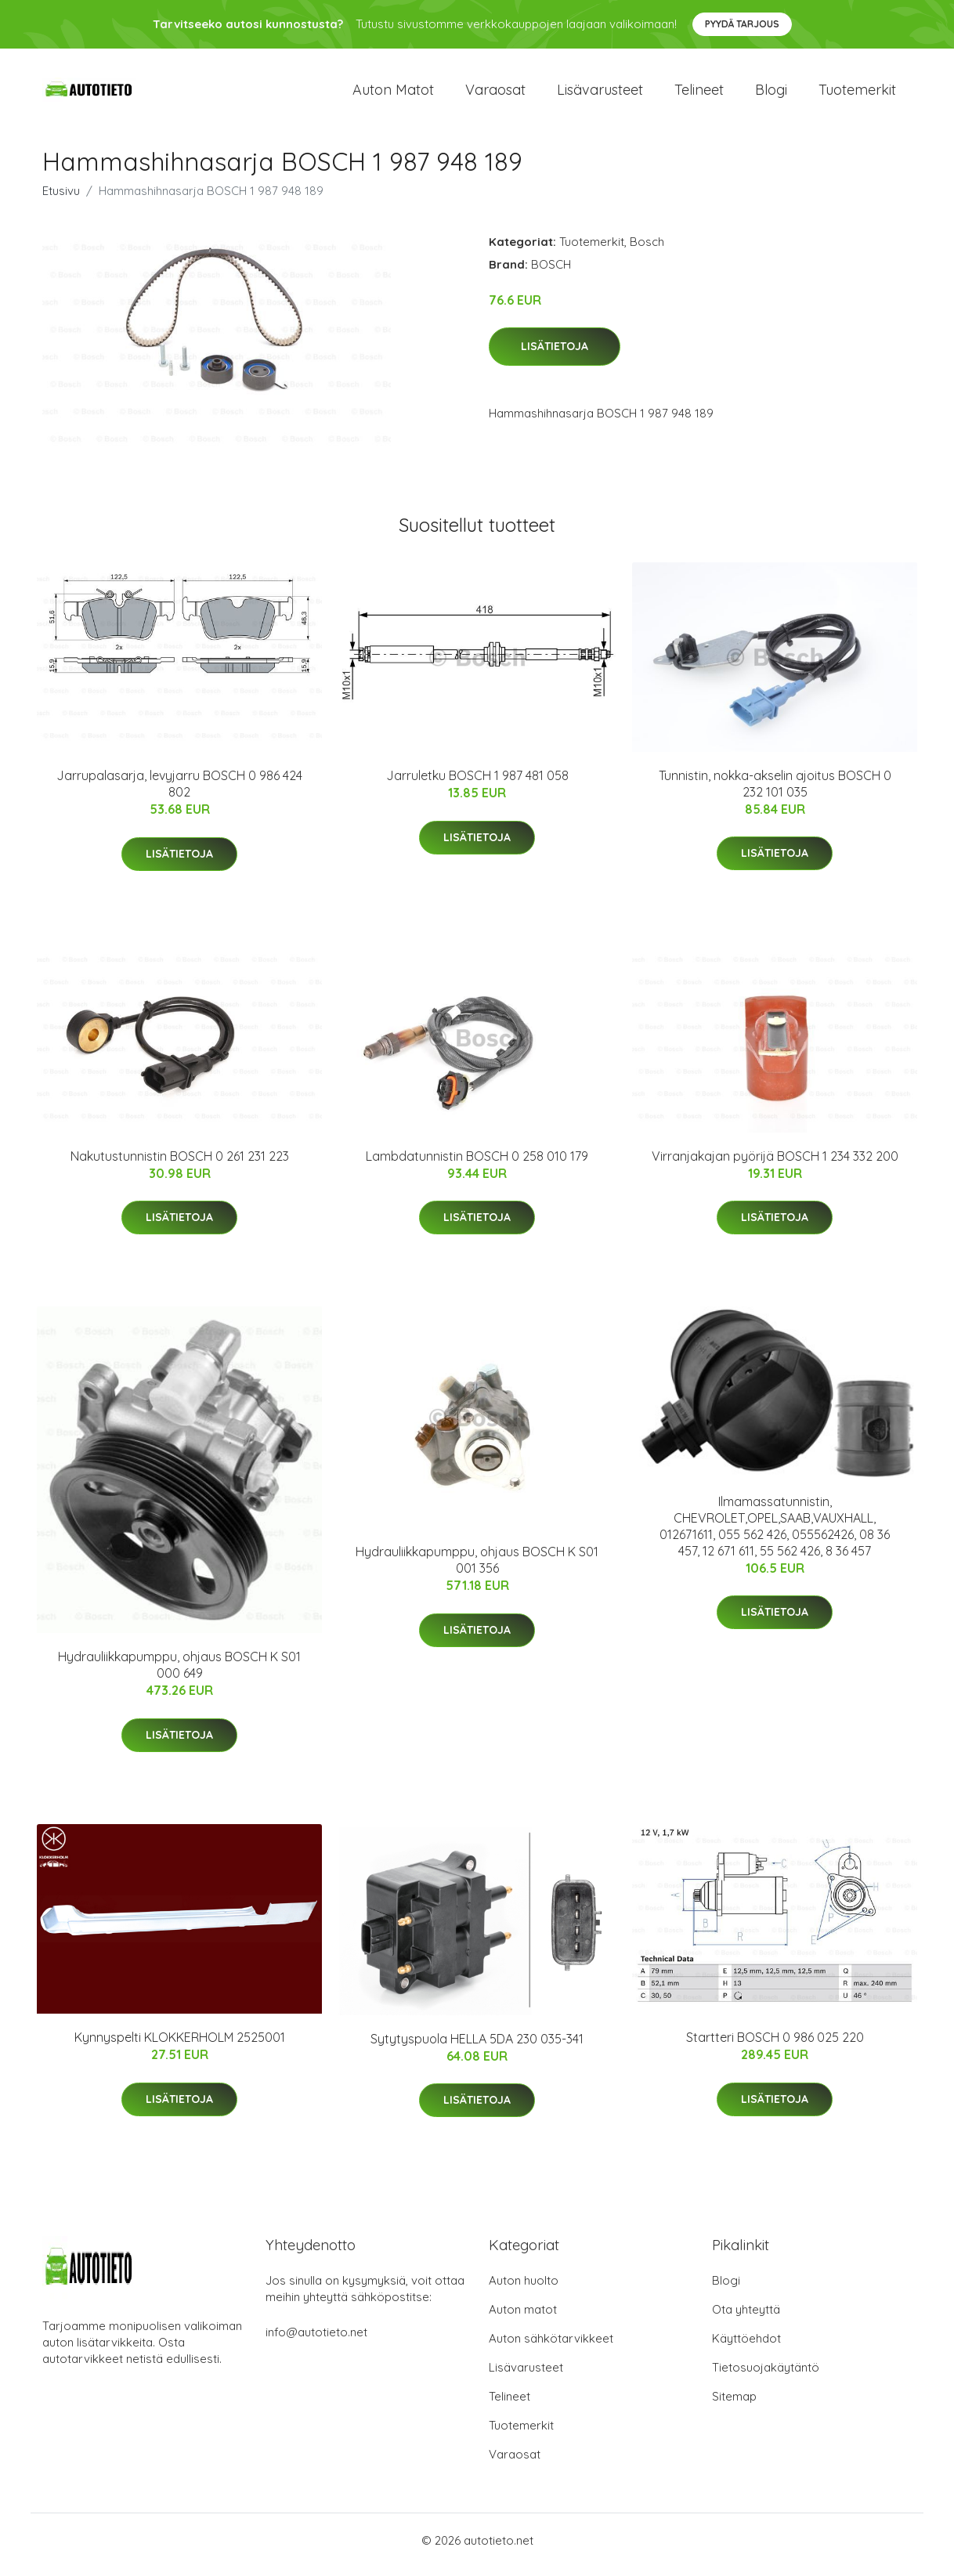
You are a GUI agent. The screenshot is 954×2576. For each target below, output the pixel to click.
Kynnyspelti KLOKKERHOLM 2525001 (179, 2046)
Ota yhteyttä (746, 2317)
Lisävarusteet (600, 94)
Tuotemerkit (857, 94)
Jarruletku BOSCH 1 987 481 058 (477, 784)
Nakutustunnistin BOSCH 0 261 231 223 (179, 1164)
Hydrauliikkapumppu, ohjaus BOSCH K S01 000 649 (179, 1673)
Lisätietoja (554, 355)
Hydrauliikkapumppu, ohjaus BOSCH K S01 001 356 (477, 1568)
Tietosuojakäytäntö (765, 2375)
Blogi (771, 94)
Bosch (647, 249)
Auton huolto (523, 2289)
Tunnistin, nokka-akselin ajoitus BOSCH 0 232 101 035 (775, 791)
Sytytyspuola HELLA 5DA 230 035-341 (477, 2046)
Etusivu (61, 198)
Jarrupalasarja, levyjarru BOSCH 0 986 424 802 (179, 792)
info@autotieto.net (316, 2340)
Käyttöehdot (746, 2346)
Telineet (699, 94)
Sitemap (734, 2404)
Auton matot (393, 94)
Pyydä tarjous (742, 24)
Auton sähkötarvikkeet (551, 2346)
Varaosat (495, 94)
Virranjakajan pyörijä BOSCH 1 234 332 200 (775, 1164)
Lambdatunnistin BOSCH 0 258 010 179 (477, 1164)
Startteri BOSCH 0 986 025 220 (775, 2046)
